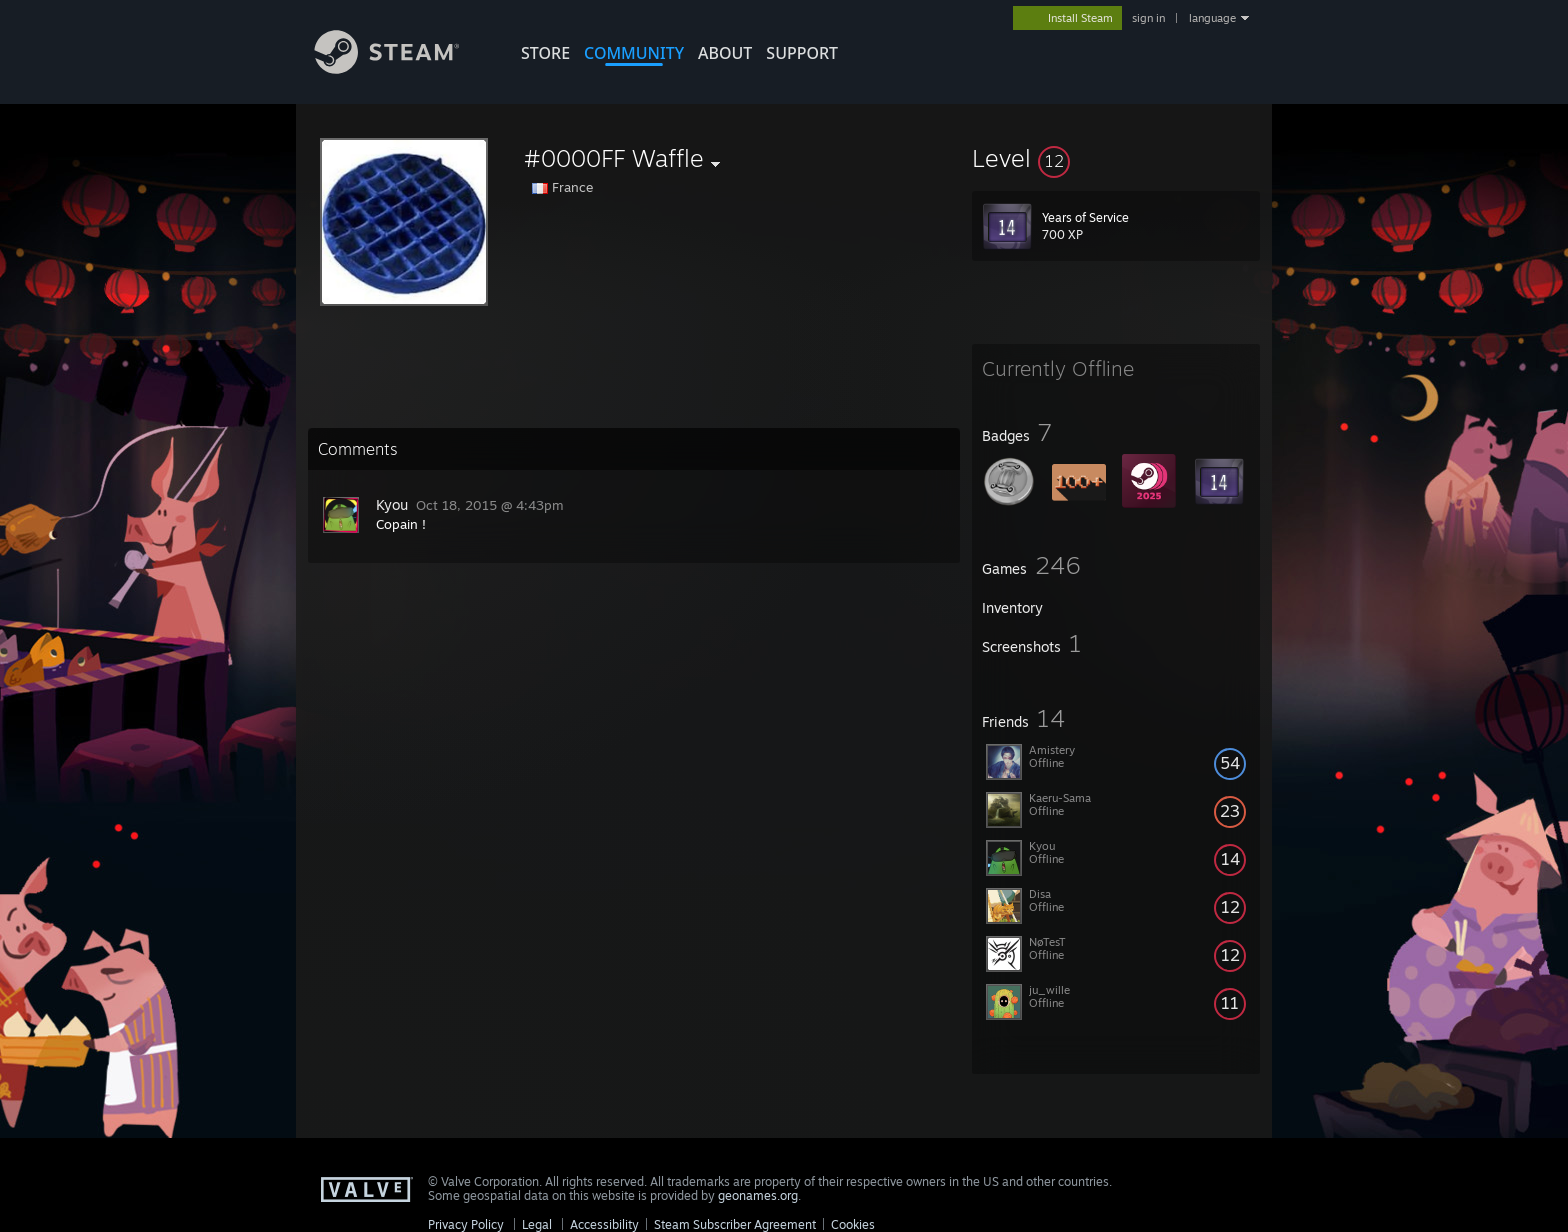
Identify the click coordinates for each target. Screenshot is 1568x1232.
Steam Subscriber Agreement (735, 1224)
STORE (545, 53)
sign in (1148, 18)
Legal (537, 1224)
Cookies (853, 1224)
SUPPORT (802, 53)
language (1212, 18)
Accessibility (604, 1224)
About (725, 53)
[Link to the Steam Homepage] (402, 68)
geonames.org (758, 1195)
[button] (1116, 158)
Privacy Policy (466, 1224)
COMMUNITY (634, 53)
